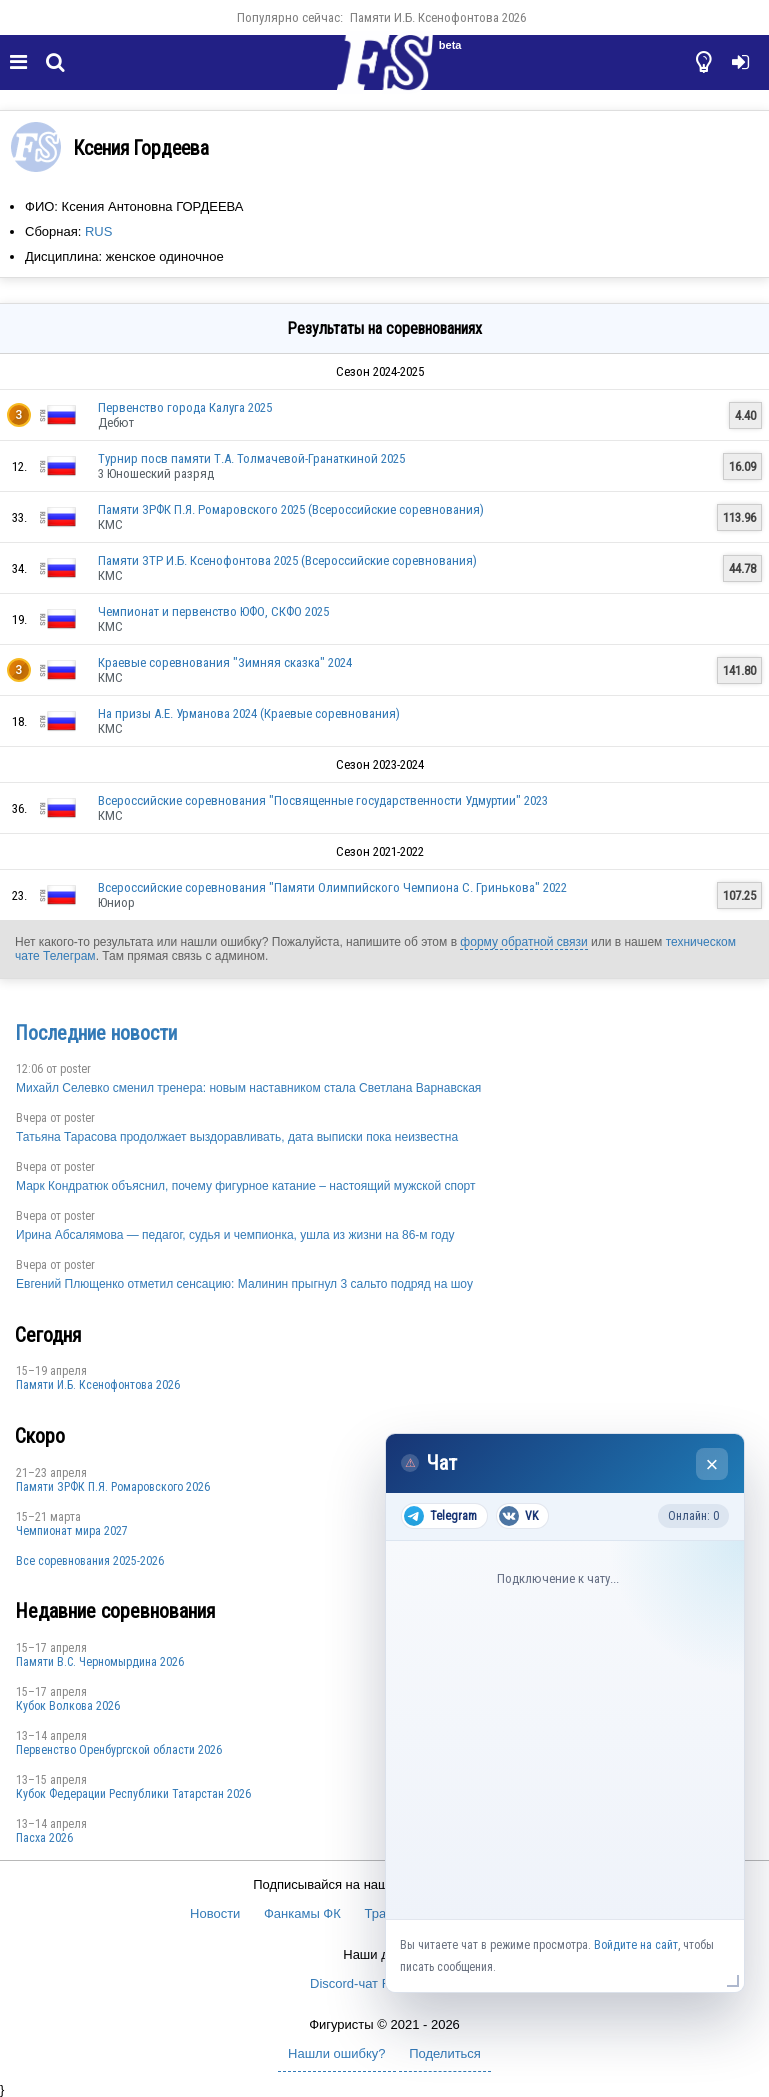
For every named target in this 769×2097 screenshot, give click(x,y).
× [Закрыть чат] (712, 1464)
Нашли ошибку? (336, 2053)
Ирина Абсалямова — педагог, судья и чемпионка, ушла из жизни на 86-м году (235, 1235)
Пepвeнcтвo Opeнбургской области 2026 (119, 1750)
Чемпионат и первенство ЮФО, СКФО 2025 (213, 611)
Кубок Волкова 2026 (68, 1706)
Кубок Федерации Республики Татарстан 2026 (133, 1794)
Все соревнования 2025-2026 (90, 1561)
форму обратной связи (523, 942)
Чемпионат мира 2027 (72, 1531)
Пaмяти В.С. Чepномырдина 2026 (100, 1662)
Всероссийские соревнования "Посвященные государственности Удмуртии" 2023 (323, 800)
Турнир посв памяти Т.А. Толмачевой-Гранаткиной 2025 (251, 458)
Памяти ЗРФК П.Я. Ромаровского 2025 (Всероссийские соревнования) (291, 509)
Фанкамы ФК (302, 1913)
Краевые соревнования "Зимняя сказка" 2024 (225, 662)
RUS (98, 231)
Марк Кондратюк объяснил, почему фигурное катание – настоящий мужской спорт (246, 1186)
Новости (215, 1913)
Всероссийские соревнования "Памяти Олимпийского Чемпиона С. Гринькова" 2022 (332, 887)
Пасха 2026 (44, 1838)
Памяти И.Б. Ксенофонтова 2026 (438, 17)
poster (75, 1069)
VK (518, 1516)
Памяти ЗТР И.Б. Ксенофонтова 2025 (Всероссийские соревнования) (287, 560)
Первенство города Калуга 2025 (185, 407)
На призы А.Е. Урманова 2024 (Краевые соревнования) (249, 713)
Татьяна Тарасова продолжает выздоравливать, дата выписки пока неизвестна (237, 1137)
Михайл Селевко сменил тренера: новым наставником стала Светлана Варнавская (248, 1088)
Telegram (440, 1516)
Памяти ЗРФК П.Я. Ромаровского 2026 (113, 1487)
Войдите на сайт (636, 1945)
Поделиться (445, 2053)
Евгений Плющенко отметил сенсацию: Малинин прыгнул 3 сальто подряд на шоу (244, 1284)
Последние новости (96, 1033)
